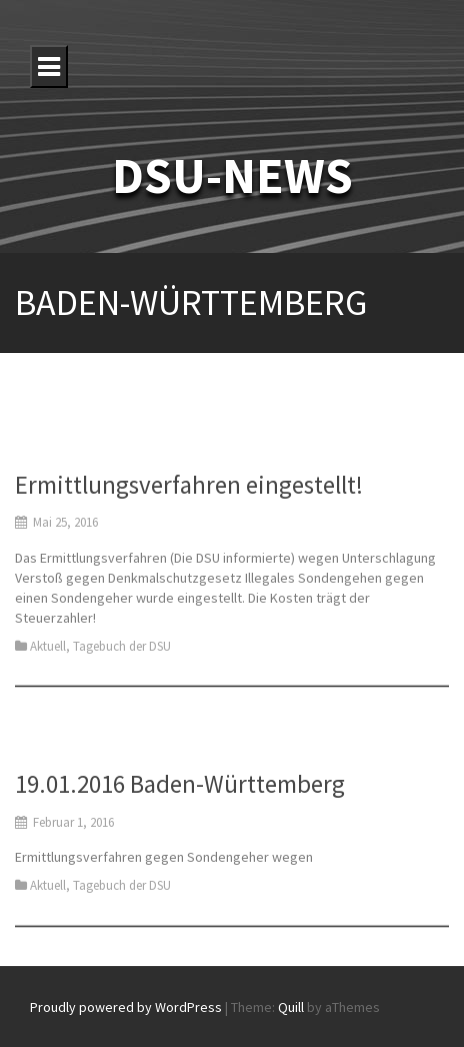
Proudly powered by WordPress (126, 1007)
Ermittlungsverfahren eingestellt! (189, 497)
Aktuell (48, 658)
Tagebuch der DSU (122, 658)
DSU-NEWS (232, 175)
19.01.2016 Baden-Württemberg (180, 793)
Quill (291, 1007)
